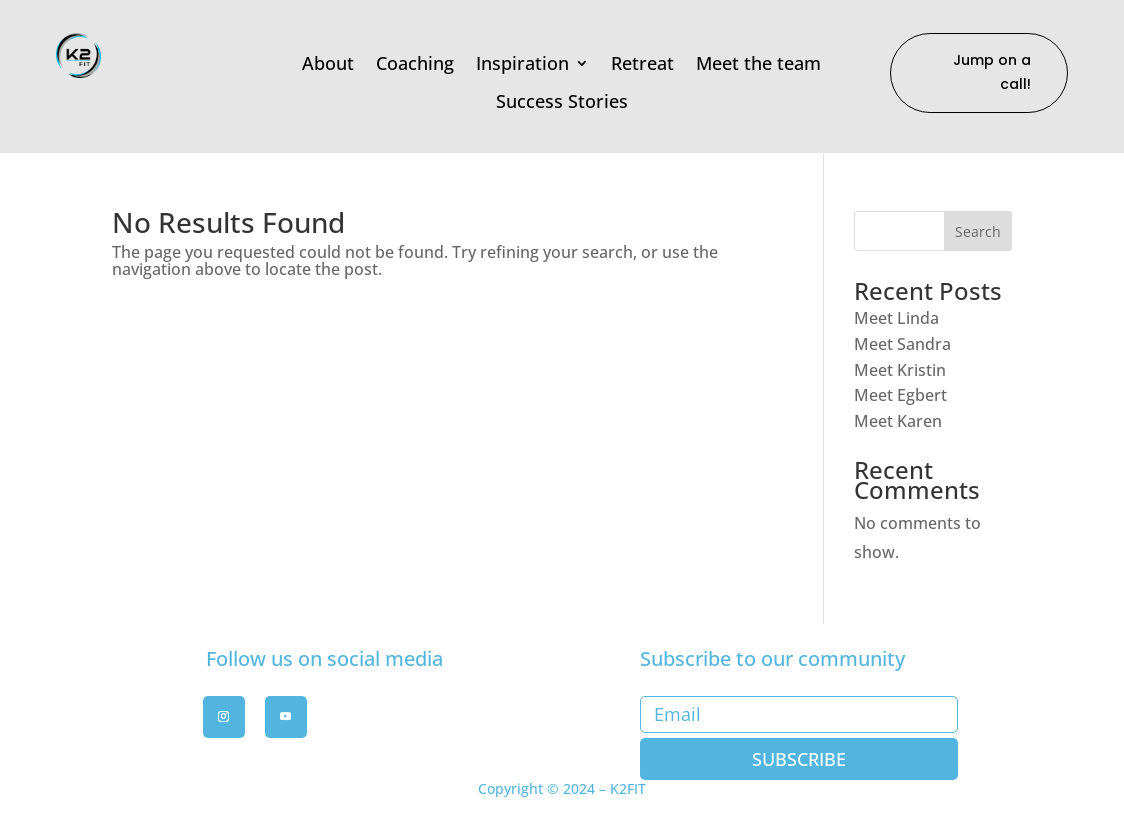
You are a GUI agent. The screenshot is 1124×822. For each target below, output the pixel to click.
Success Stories (562, 102)
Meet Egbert (900, 395)
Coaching (415, 64)
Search (978, 231)
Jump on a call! (992, 72)
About (328, 64)
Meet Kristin (900, 370)
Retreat (642, 64)
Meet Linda (896, 318)
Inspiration (522, 64)
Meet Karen (898, 421)
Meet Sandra (902, 344)
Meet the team (758, 64)
